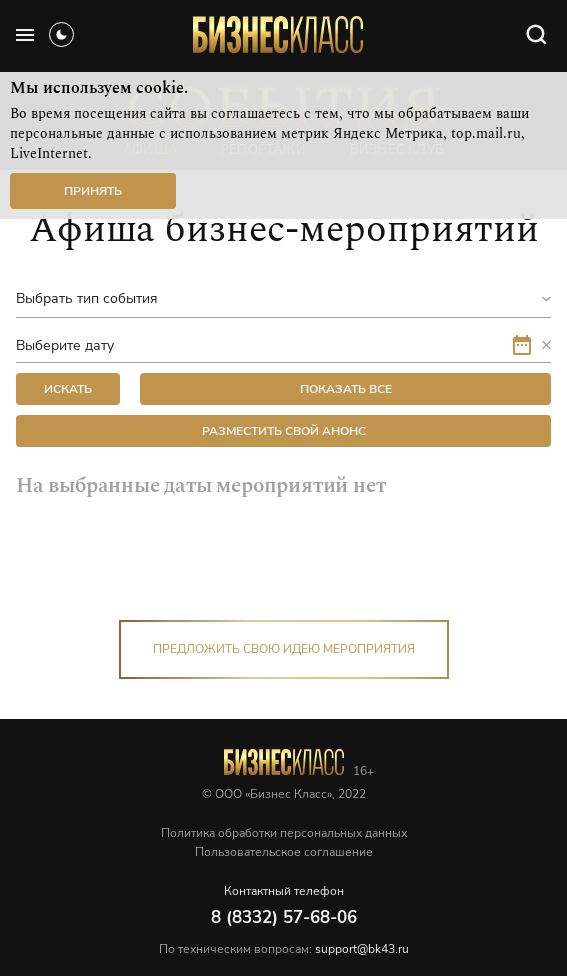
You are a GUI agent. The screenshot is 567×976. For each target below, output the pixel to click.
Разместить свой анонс (284, 431)
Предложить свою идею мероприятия (284, 649)
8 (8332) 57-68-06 (284, 917)
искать (68, 389)
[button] (541, 345)
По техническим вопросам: (284, 949)
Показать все (346, 389)
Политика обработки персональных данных (284, 833)
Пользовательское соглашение (284, 852)
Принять (93, 191)
